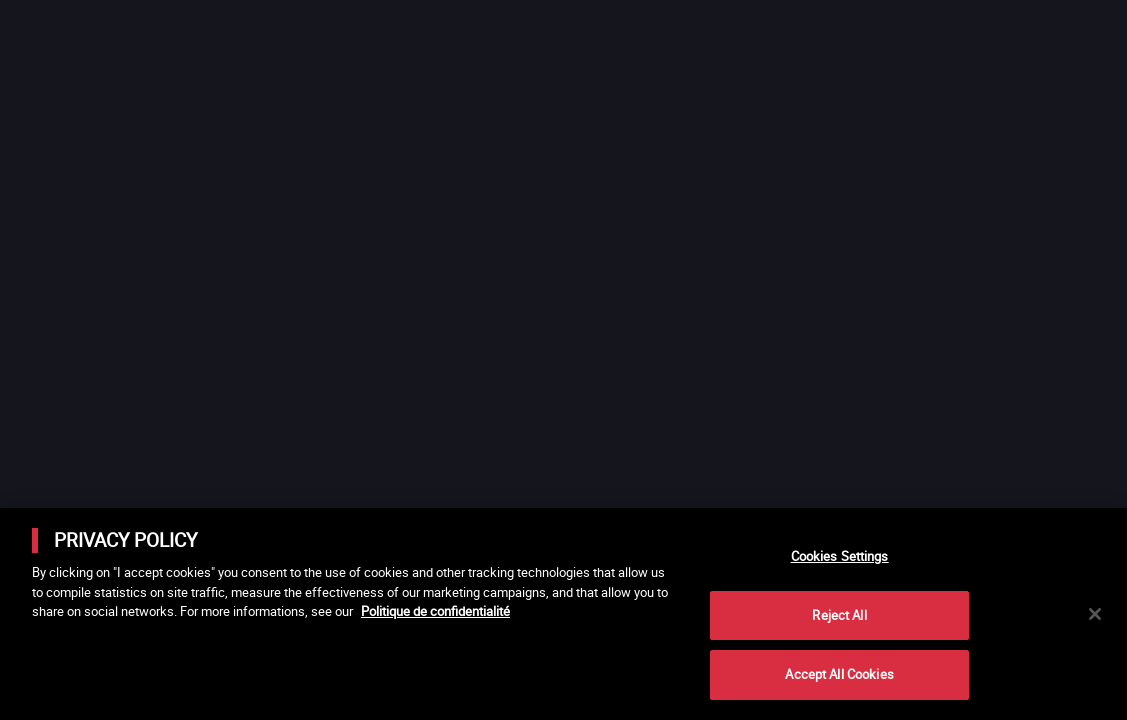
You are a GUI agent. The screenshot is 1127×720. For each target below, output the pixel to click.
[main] (563, 614)
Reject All (839, 615)
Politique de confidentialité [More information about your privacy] (435, 611)
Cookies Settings (840, 556)
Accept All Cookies (839, 674)
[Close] (1095, 614)
